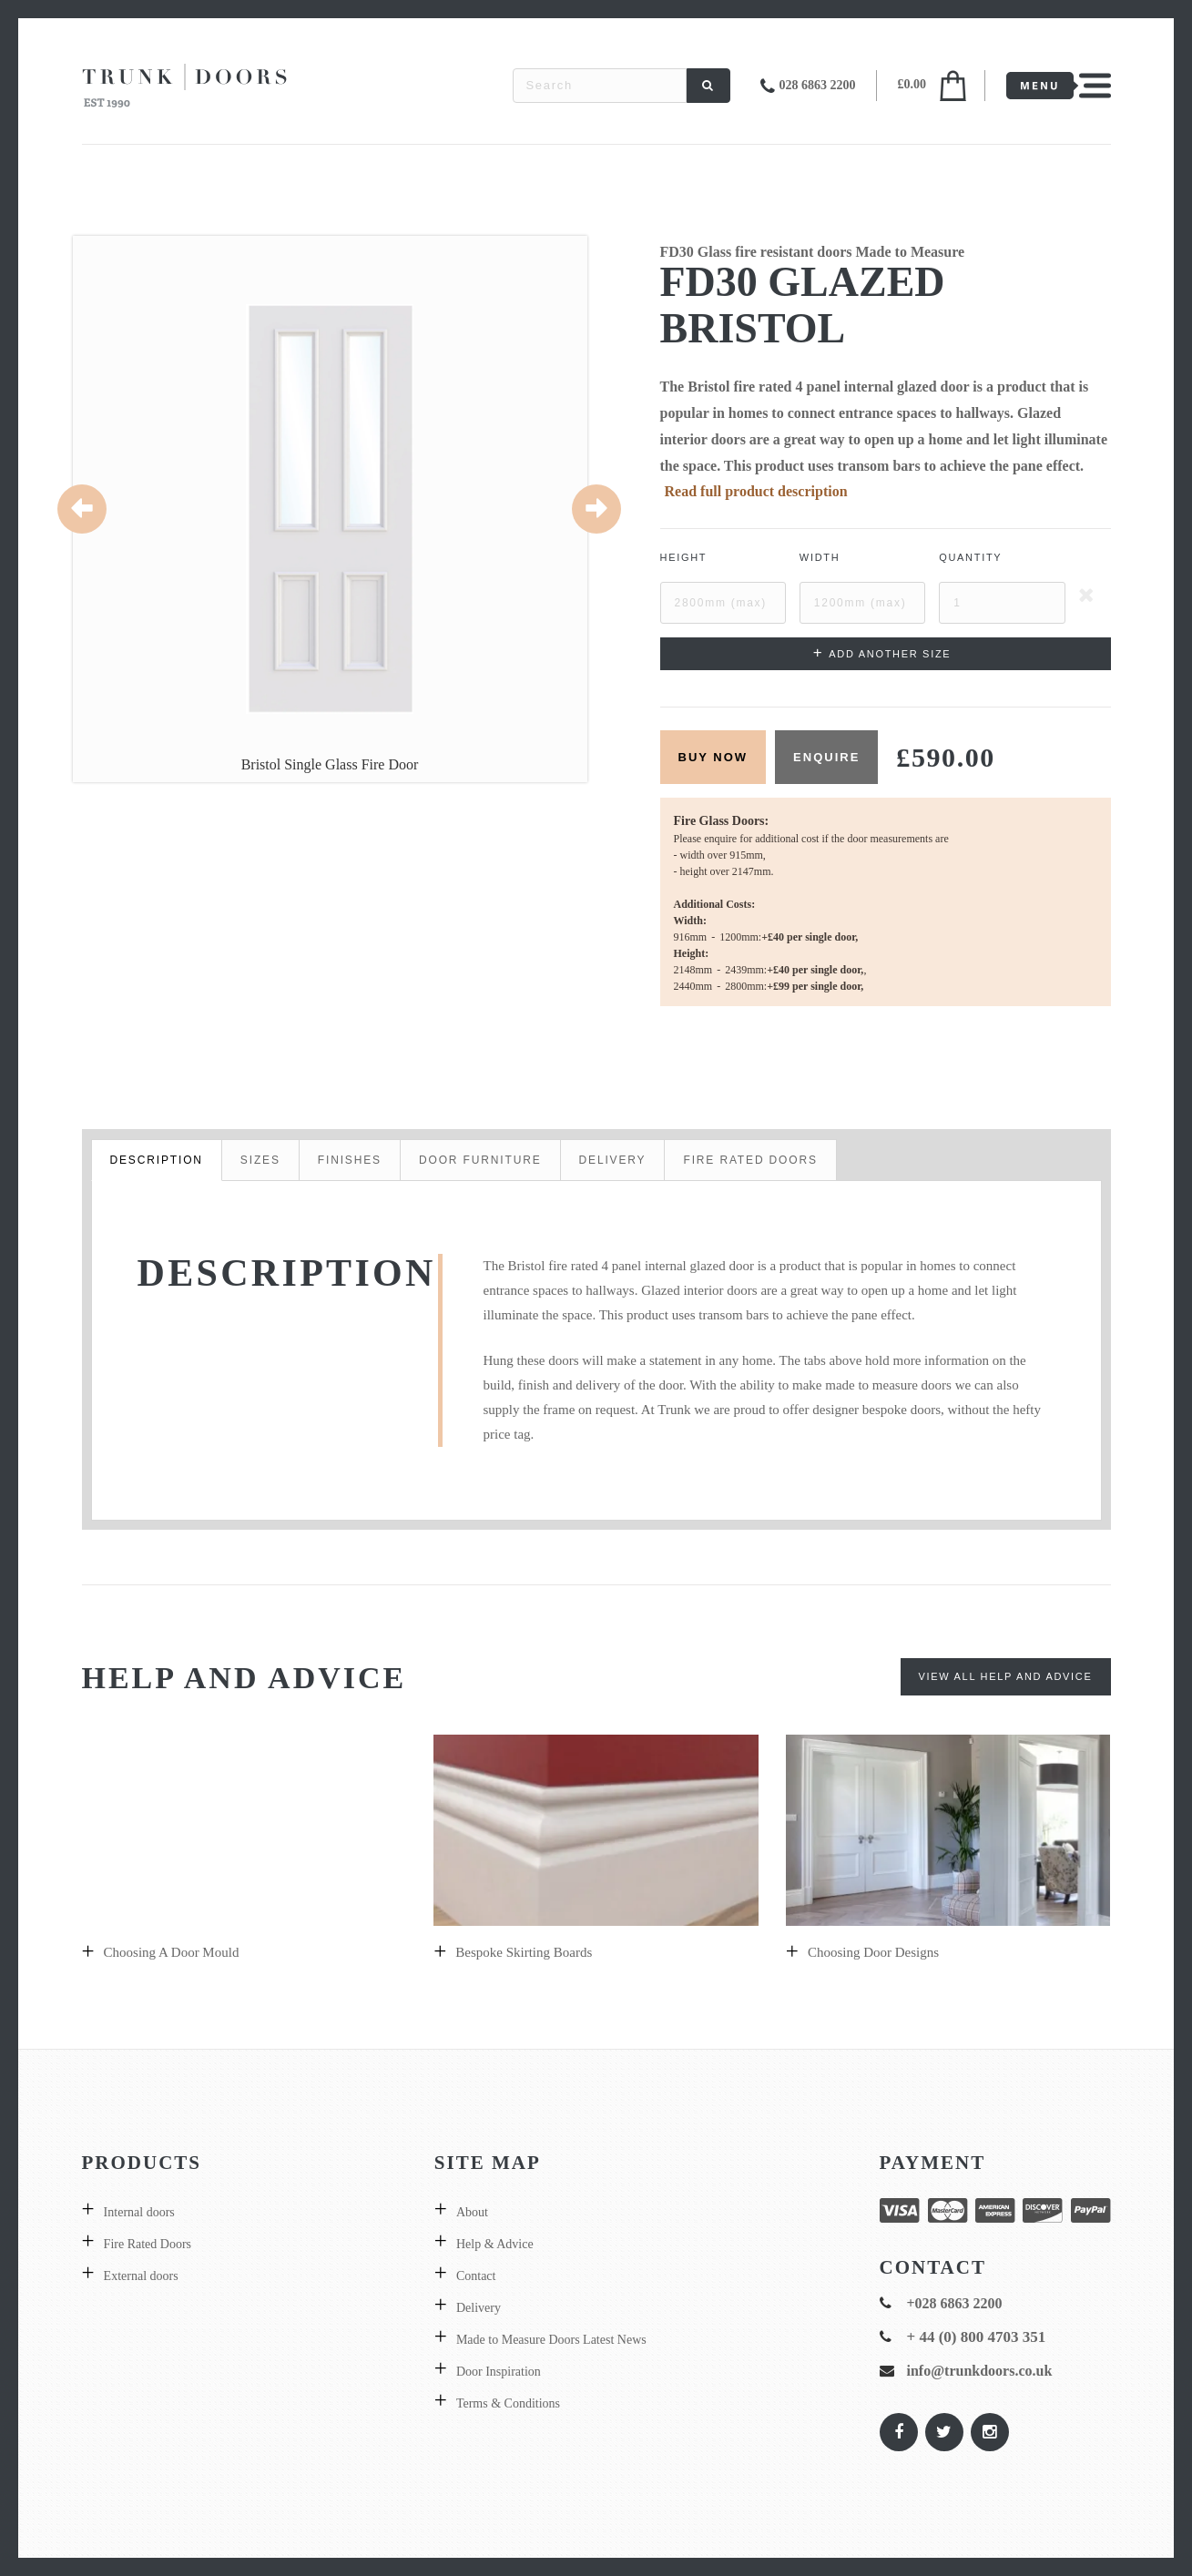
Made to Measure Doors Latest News (551, 2340)
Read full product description (756, 491)
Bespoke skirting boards (523, 1952)
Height (684, 557)
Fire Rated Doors (147, 2244)
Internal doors (139, 2212)
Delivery (478, 2308)
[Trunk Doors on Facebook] (898, 2432)
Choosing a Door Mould (171, 1952)
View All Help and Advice (1006, 1676)
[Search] (708, 85)
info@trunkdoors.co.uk (980, 2370)
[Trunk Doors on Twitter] (943, 2432)
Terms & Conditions (508, 2403)
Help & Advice (495, 2244)
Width (820, 557)
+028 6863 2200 (955, 2303)
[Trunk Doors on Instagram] (989, 2432)
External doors (141, 2276)
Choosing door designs (873, 1952)
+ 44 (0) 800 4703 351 (976, 2337)
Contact (476, 2276)
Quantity (970, 557)
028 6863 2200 (817, 85)
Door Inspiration (498, 2371)
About (472, 2212)
